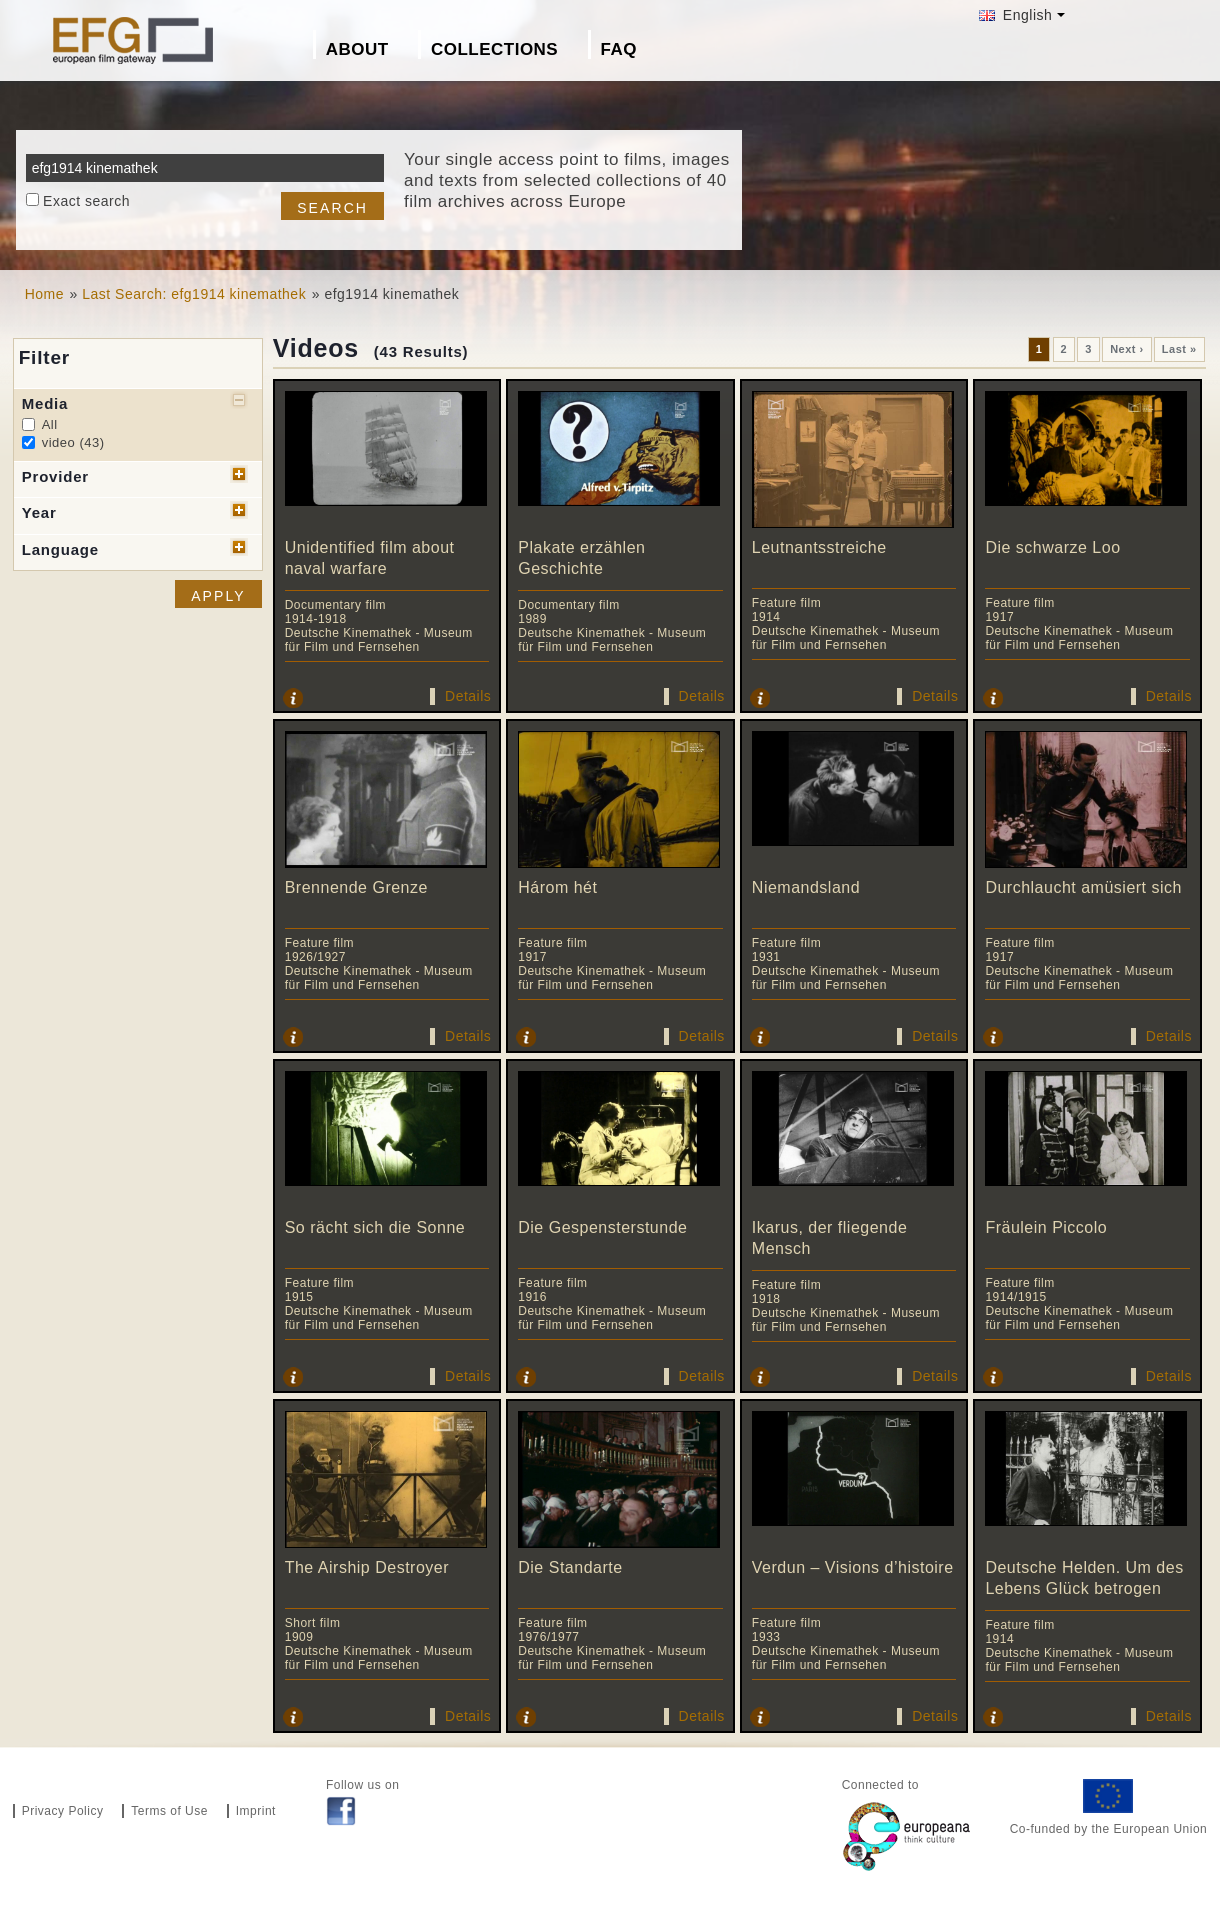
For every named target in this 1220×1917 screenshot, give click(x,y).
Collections (494, 49)
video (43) (73, 442)
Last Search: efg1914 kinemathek (194, 294)
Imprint (256, 1811)
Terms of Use (169, 1811)
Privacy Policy (63, 1811)
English (1015, 15)
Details (468, 696)
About (357, 49)
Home (44, 294)
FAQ (619, 49)
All (50, 424)
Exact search (86, 201)
